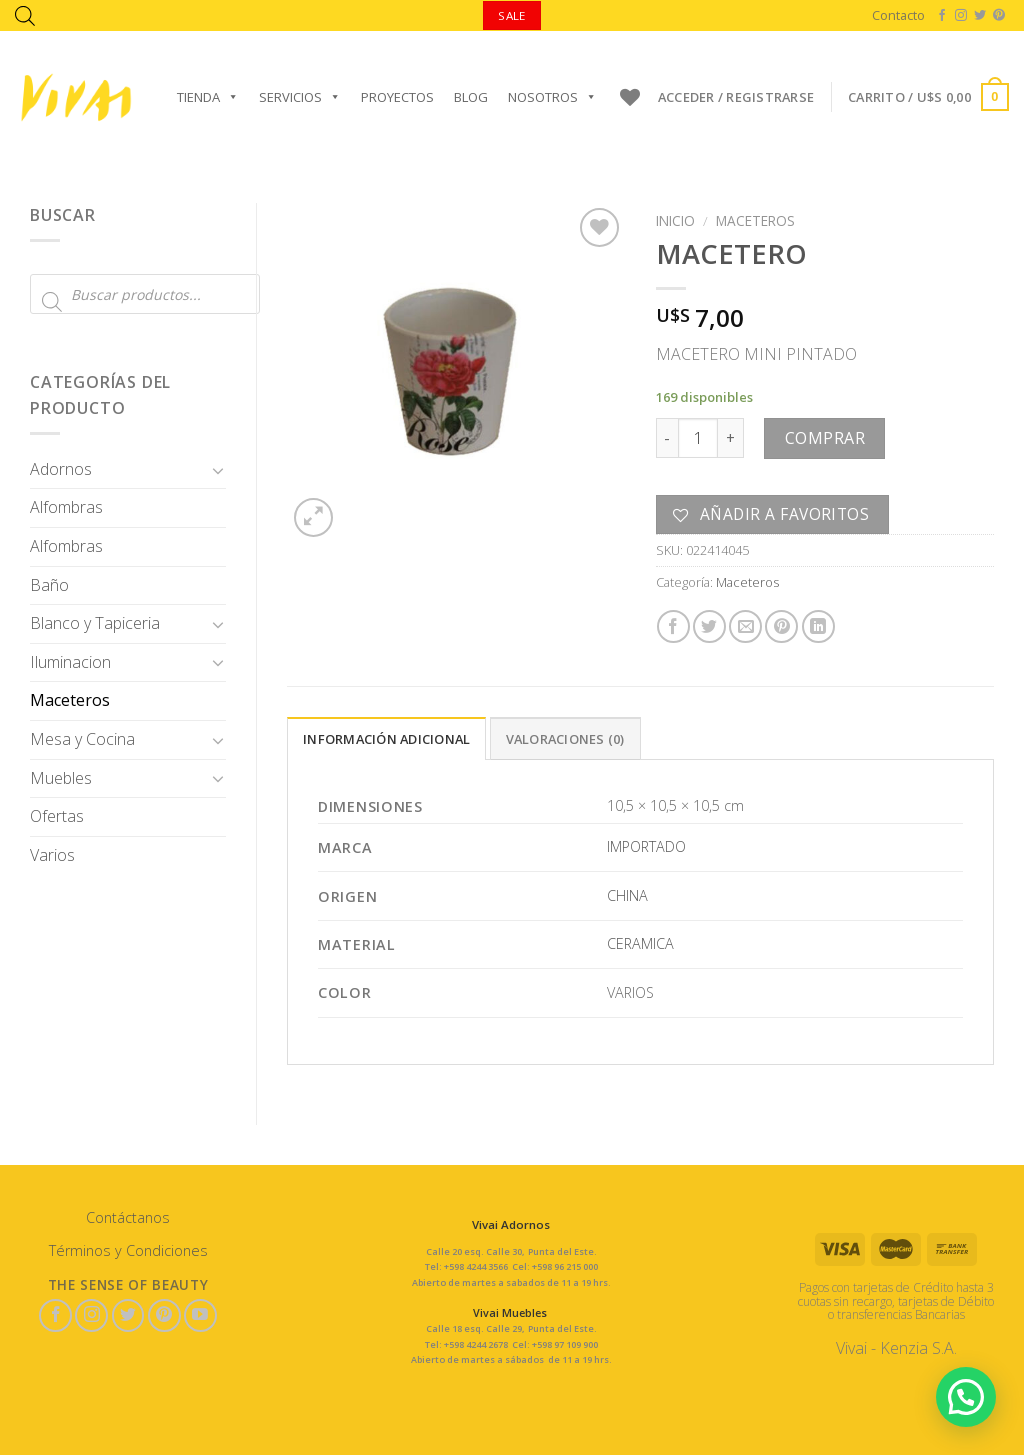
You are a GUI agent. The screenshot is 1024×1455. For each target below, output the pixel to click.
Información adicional (386, 739)
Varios (52, 855)
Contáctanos (128, 1217)
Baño (49, 585)
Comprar (825, 438)
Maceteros (70, 700)
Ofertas (57, 816)
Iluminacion (70, 662)
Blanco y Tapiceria (95, 623)
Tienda (208, 97)
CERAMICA (640, 943)
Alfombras (66, 507)
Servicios (300, 97)
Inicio (675, 220)
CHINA (627, 895)
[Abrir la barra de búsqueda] (25, 15)
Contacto (898, 15)
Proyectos (397, 97)
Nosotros (552, 97)
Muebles (61, 778)
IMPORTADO (646, 846)
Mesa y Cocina (82, 739)
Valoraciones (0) (565, 739)
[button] (965, 1395)
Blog (471, 97)
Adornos (61, 469)
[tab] (386, 738)
